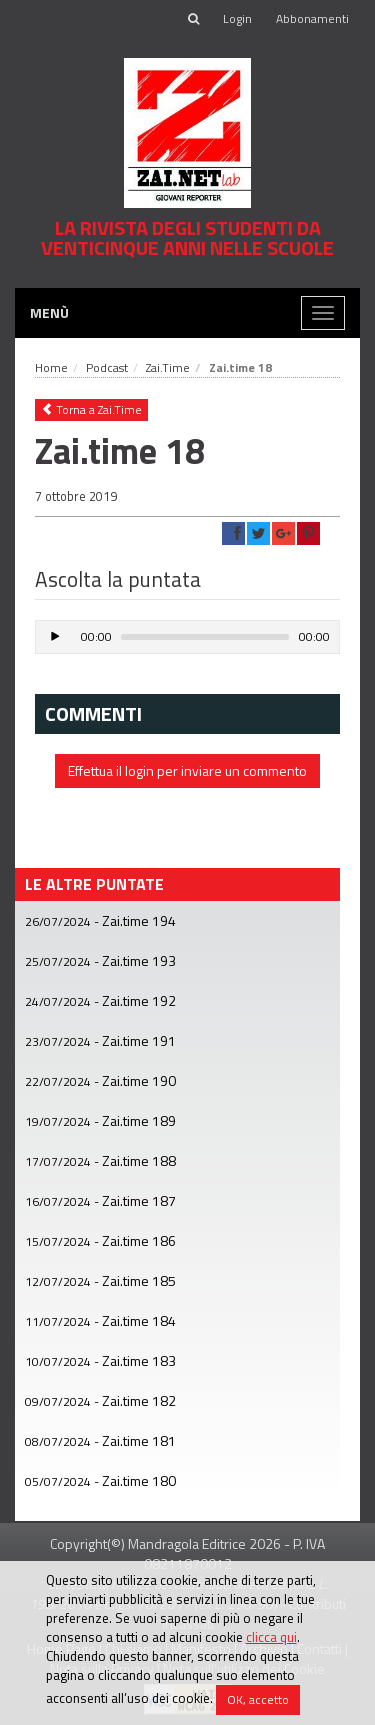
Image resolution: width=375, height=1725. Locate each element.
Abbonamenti (312, 18)
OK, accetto (258, 1699)
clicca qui (271, 1637)
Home (51, 367)
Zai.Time (168, 367)
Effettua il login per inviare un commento (187, 770)
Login (237, 18)
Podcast (107, 367)
